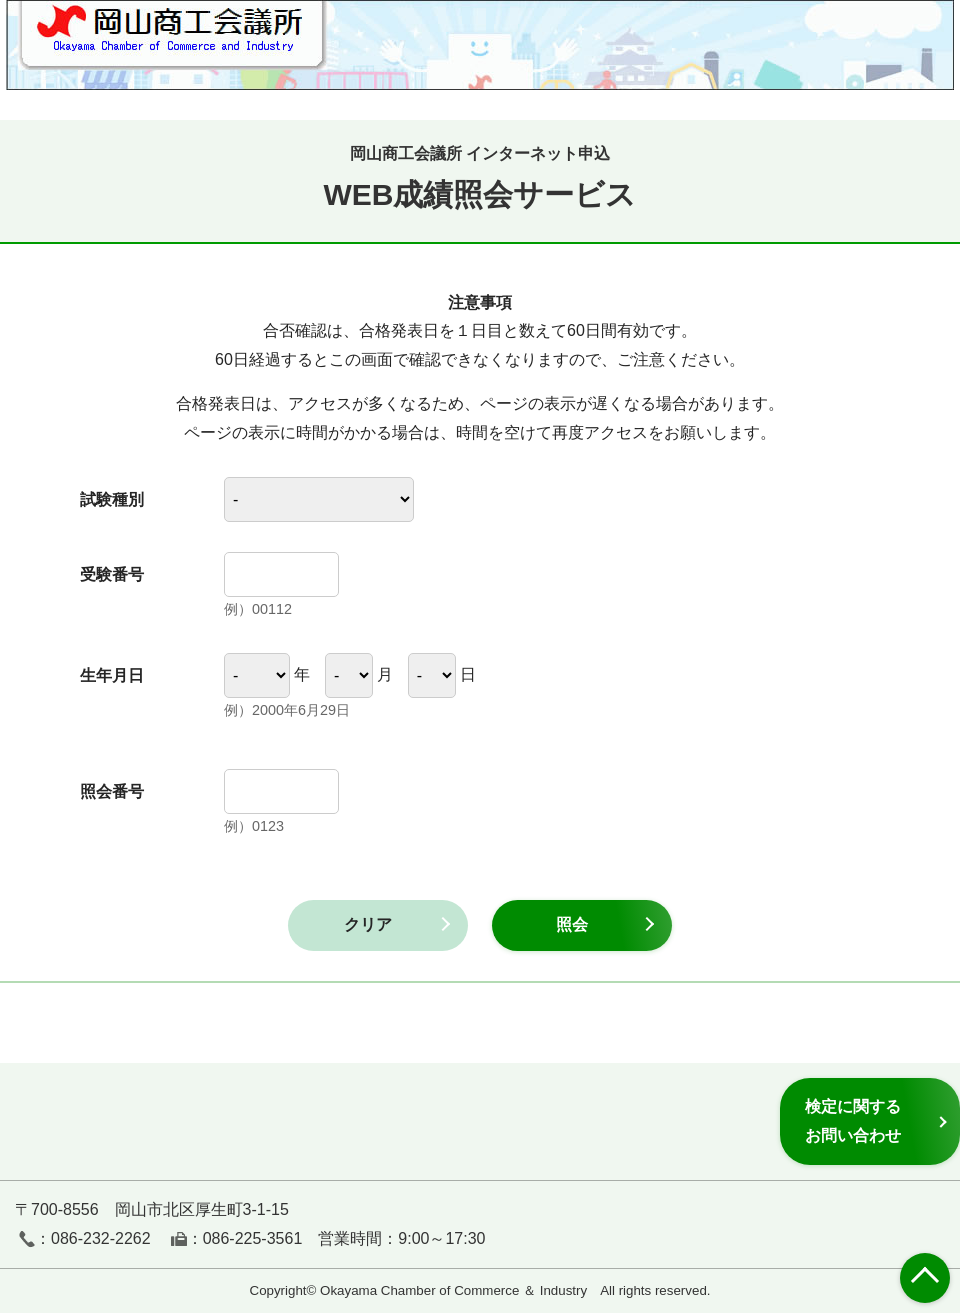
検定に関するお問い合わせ (853, 1120)
